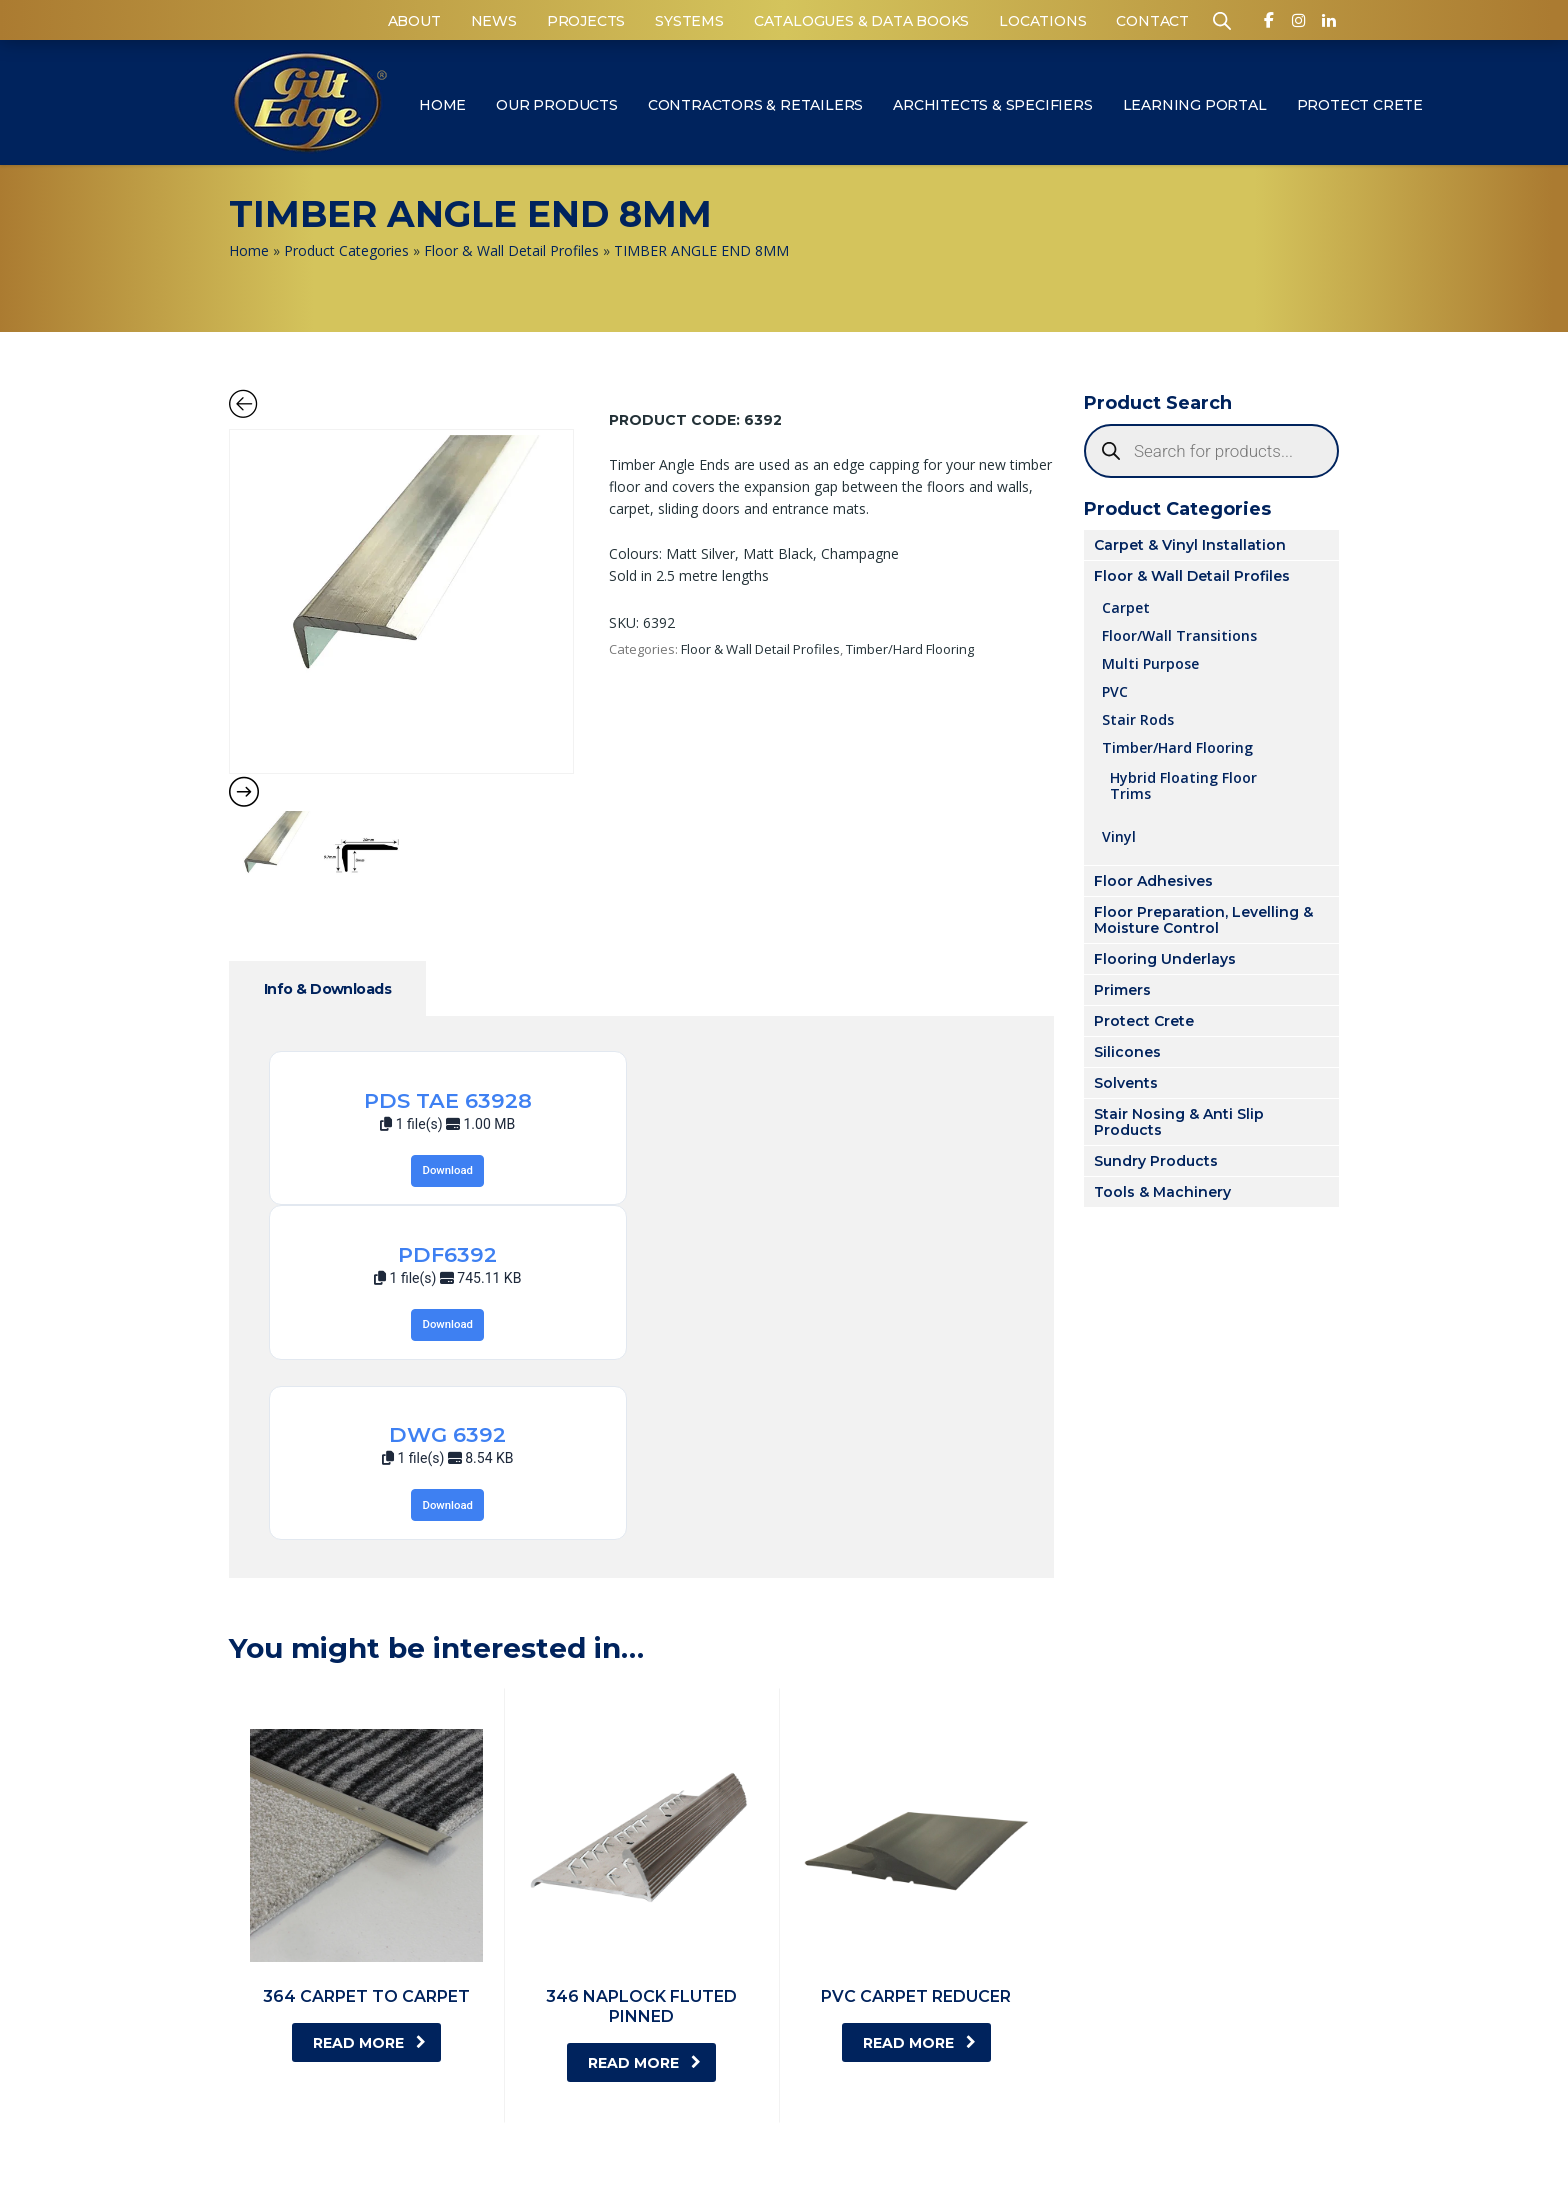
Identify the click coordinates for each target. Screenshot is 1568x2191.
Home (442, 105)
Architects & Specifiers (992, 105)
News (494, 21)
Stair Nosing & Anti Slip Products (1179, 1122)
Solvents (1126, 1083)
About (414, 21)
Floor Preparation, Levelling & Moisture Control (1203, 920)
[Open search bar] (1222, 19)
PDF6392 (447, 1254)
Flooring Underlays (1165, 959)
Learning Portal (1195, 105)
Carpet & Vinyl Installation (1190, 545)
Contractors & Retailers (755, 105)
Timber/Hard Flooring (910, 649)
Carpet (1126, 607)
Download (448, 1170)
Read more (369, 2043)
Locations (1042, 21)
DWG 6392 (447, 1434)
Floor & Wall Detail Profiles (511, 250)
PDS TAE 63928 (448, 1100)
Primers (1122, 990)
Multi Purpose (1150, 663)
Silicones (1127, 1052)
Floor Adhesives (1153, 881)
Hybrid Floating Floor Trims (1183, 785)
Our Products (557, 105)
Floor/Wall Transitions (1179, 635)
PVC (1115, 691)
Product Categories (346, 250)
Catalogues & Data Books (861, 21)
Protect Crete (1360, 105)
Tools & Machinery (1162, 1192)
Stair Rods (1138, 719)
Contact (1152, 21)
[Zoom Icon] (401, 601)
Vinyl (1119, 836)
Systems (689, 21)
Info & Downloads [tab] (327, 989)
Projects (586, 21)
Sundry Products (1156, 1161)
